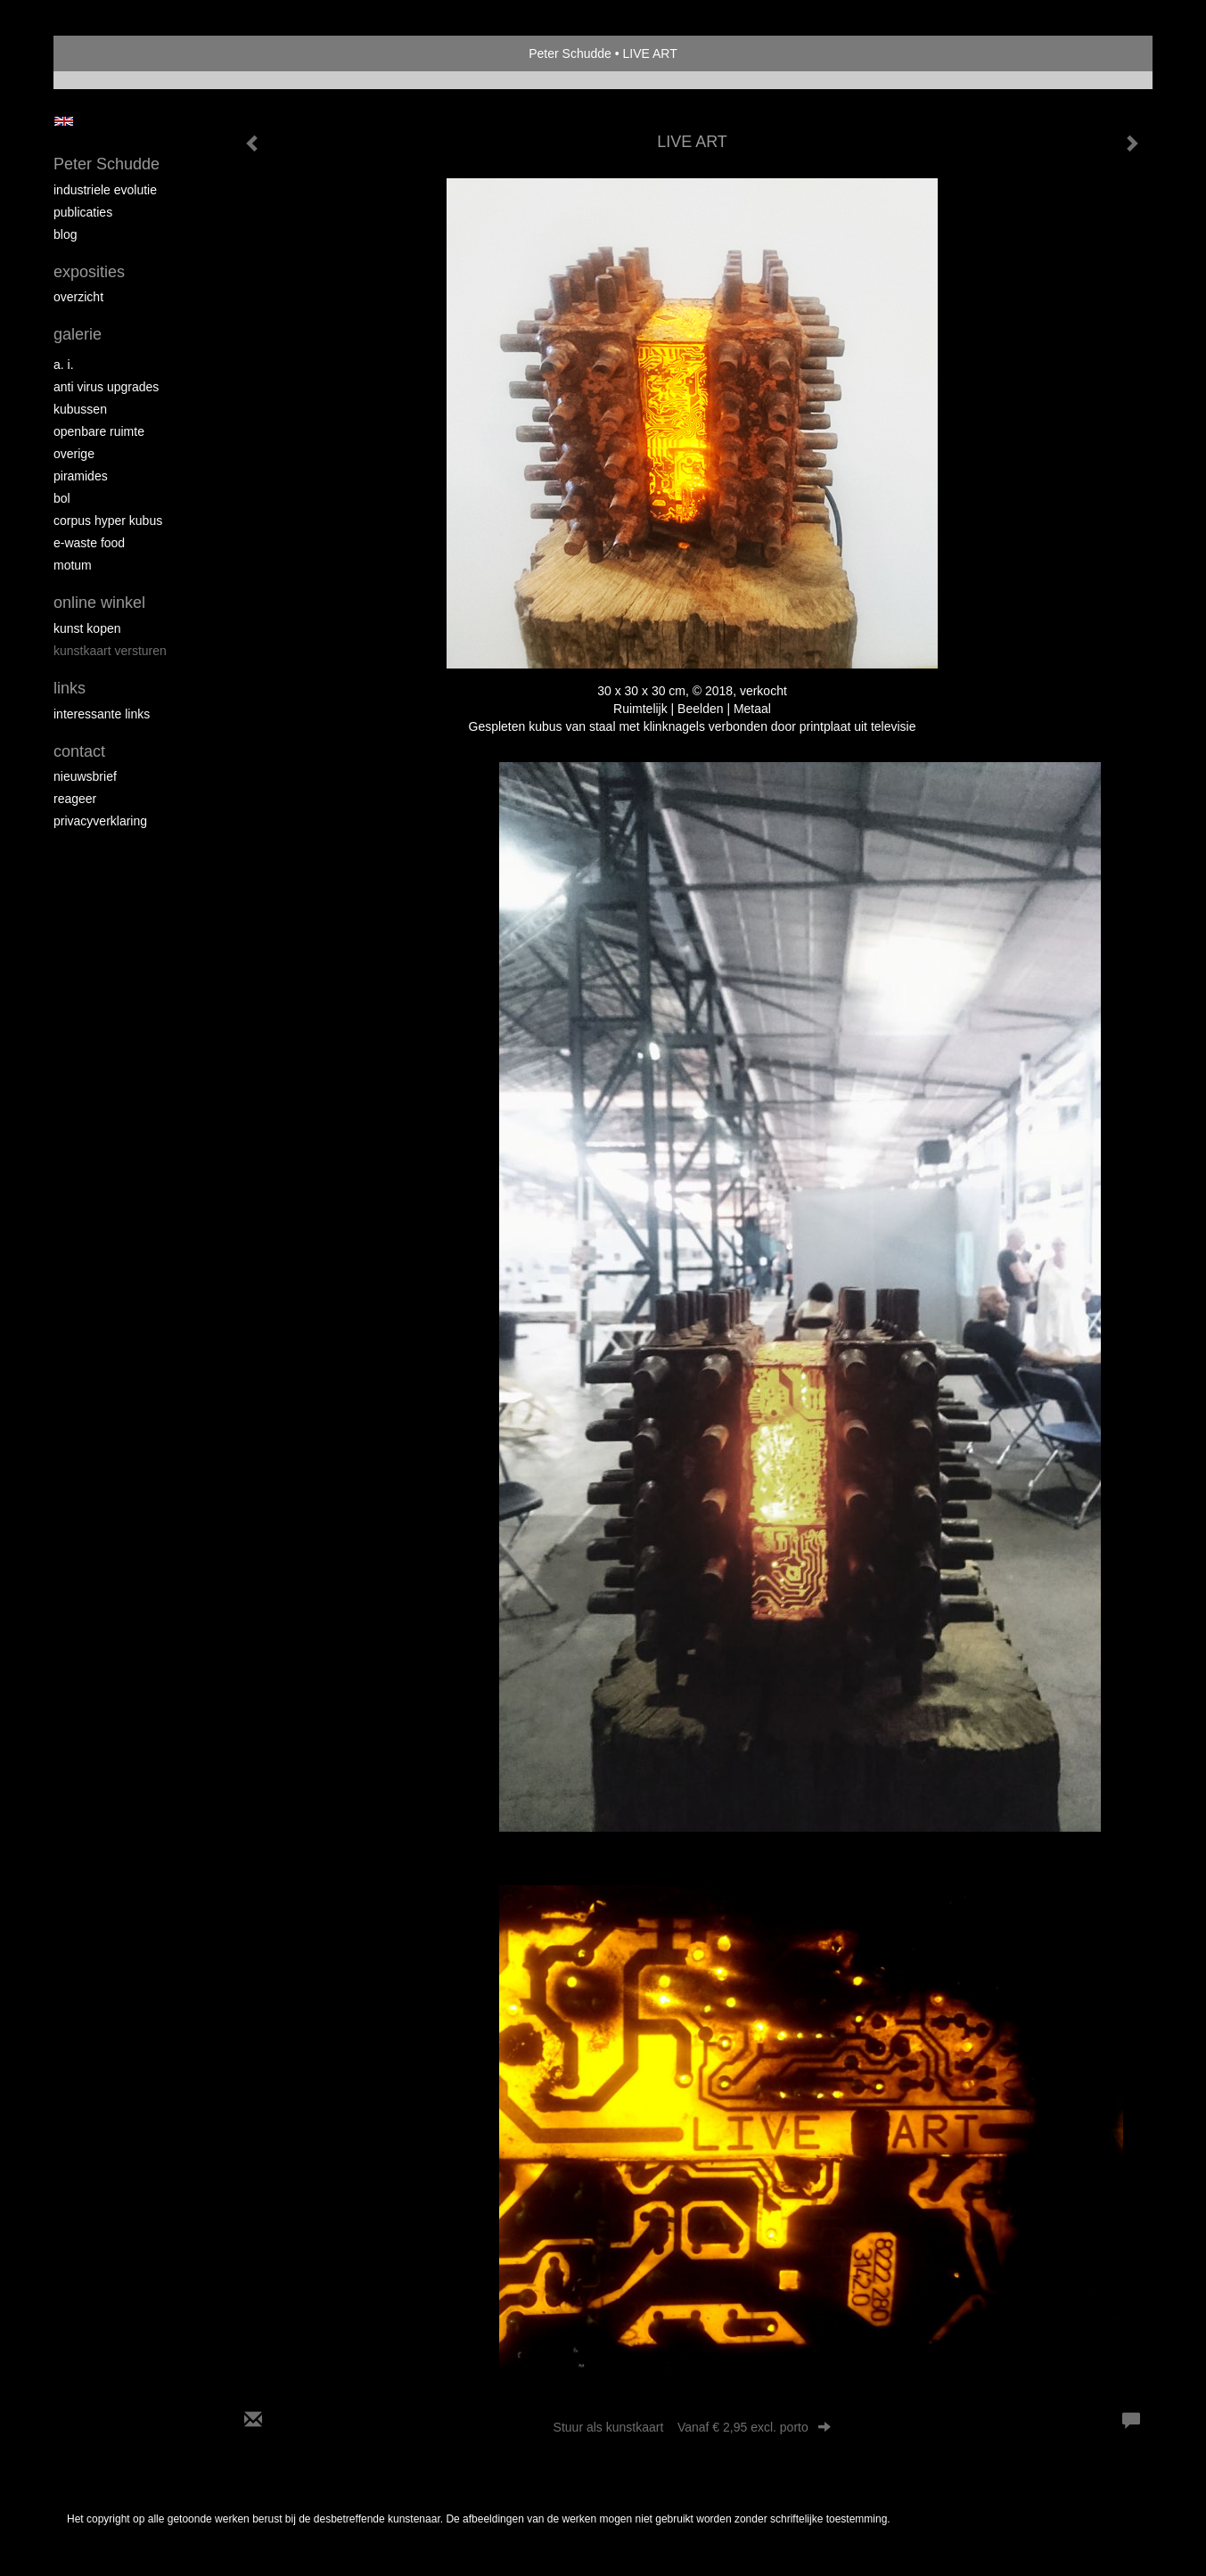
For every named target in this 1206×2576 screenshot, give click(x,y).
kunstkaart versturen (110, 651)
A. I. (63, 364)
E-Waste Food (89, 543)
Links (69, 688)
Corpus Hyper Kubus (107, 520)
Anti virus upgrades (106, 387)
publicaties (82, 212)
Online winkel (99, 602)
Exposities (89, 272)
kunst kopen (87, 628)
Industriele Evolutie (105, 190)
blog (65, 234)
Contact (79, 751)
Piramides (80, 476)
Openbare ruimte (98, 431)
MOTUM (72, 565)
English (63, 121)
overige (73, 454)
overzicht (78, 297)
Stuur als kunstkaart (693, 2427)
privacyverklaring (100, 821)
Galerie (77, 334)
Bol (61, 498)
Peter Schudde (570, 53)
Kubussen (80, 409)
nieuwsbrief (85, 776)
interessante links (101, 714)
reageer (74, 799)
